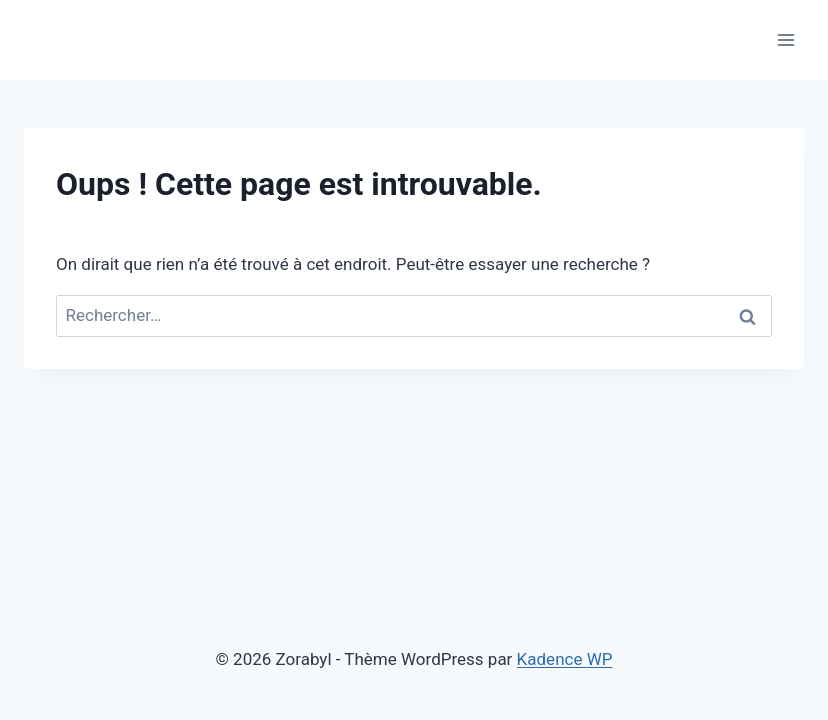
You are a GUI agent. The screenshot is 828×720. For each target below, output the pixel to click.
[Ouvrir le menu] (785, 39)
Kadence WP (565, 659)
